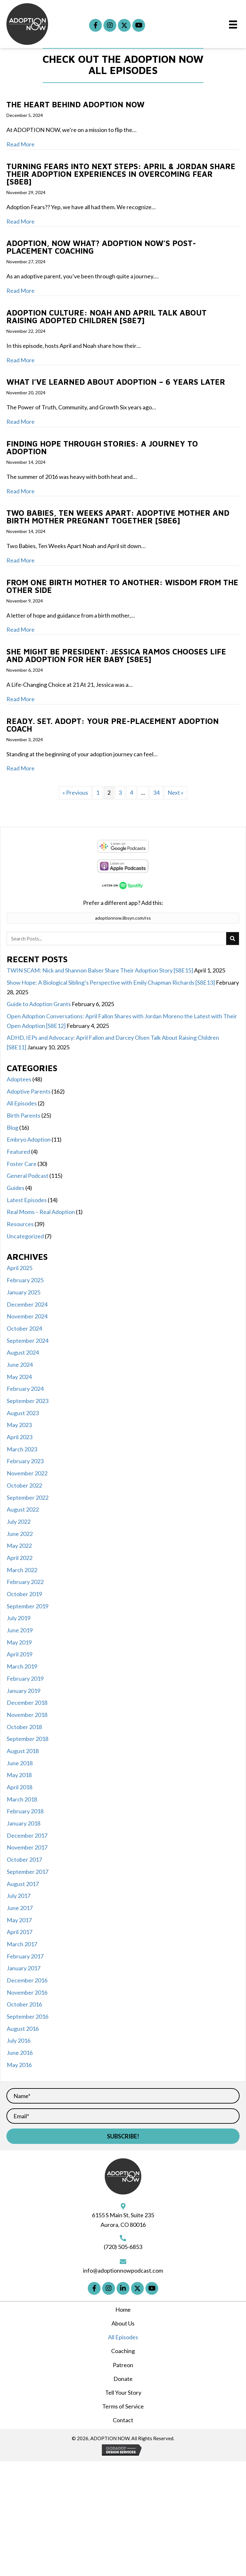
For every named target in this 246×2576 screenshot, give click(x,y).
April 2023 (19, 1436)
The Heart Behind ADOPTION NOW (75, 104)
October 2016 (24, 2004)
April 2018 (19, 1787)
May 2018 (19, 1774)
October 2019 (24, 1593)
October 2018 (24, 1726)
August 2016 (23, 2028)
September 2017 (27, 1871)
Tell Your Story (123, 2392)
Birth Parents (23, 1115)
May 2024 (19, 1376)
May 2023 (19, 1424)
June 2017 (20, 1907)
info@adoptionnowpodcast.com (123, 2270)
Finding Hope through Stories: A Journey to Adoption (102, 447)
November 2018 (27, 1714)
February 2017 (25, 1956)
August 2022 (23, 1509)
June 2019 (20, 1630)
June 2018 (20, 1763)
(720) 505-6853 (123, 2246)
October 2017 (24, 1859)
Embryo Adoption (29, 1139)
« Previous (75, 792)
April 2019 (19, 1654)
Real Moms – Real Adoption (41, 1211)
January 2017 (23, 1968)
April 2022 (19, 1557)
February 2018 (25, 1811)
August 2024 (23, 1352)
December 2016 (27, 1980)
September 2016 (27, 2016)
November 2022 (27, 1473)
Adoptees (19, 1079)
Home (123, 2309)
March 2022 (22, 1569)
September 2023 (27, 1400)
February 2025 (25, 1280)
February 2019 (25, 1678)
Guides (15, 1187)
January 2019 (23, 1690)
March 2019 (22, 1666)
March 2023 (22, 1449)
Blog (12, 1127)
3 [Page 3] (120, 792)
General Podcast (27, 1175)
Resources (20, 1223)
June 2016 (20, 2052)
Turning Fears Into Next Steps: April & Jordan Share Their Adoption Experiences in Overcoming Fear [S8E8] (120, 174)
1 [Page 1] (97, 792)
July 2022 (18, 1521)
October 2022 (24, 1485)
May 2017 (19, 1920)
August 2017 (23, 1883)
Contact (123, 2420)
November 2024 (27, 1316)
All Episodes (22, 1103)
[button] (95, 25)
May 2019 (19, 1642)
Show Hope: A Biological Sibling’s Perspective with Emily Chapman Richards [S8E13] (111, 982)
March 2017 (22, 1944)
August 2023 (23, 1412)
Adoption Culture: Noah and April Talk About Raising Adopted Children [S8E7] (106, 316)
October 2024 (24, 1328)
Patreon (123, 2364)
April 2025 (19, 1267)
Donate (123, 2378)
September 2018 (27, 1738)
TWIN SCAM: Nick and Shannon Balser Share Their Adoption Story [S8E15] (100, 970)
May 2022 (19, 1545)
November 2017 (27, 1847)
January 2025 (23, 1292)
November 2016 (27, 1992)
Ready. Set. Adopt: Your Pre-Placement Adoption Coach (112, 725)
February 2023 (25, 1460)
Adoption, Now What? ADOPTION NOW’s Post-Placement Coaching (101, 247)
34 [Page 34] (156, 792)
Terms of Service (123, 2406)
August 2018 (23, 1750)
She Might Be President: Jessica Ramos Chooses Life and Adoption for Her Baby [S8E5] (116, 655)
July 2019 (18, 1617)
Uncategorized (25, 1236)
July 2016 (18, 2040)
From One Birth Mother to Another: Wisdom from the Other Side (122, 586)
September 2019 (27, 1606)
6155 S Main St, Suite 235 (123, 2215)
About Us (123, 2323)
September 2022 (27, 1497)
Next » (176, 792)
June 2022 (20, 1533)
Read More (20, 144)
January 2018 (23, 1823)
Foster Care (22, 1163)
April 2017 (19, 1931)
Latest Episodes (27, 1199)
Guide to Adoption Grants (39, 1003)
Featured (18, 1151)
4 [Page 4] (131, 792)
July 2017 (18, 1895)
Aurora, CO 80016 (123, 2224)
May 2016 (19, 2064)
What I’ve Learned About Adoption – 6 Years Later (116, 381)
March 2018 (22, 1799)
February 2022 (25, 1581)
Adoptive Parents (29, 1091)
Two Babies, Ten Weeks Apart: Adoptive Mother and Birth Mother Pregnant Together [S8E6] (117, 516)
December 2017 (27, 1835)
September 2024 (27, 1340)
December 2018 (27, 1702)
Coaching (123, 2350)
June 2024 (20, 1364)
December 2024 (27, 1304)
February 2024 (25, 1388)
